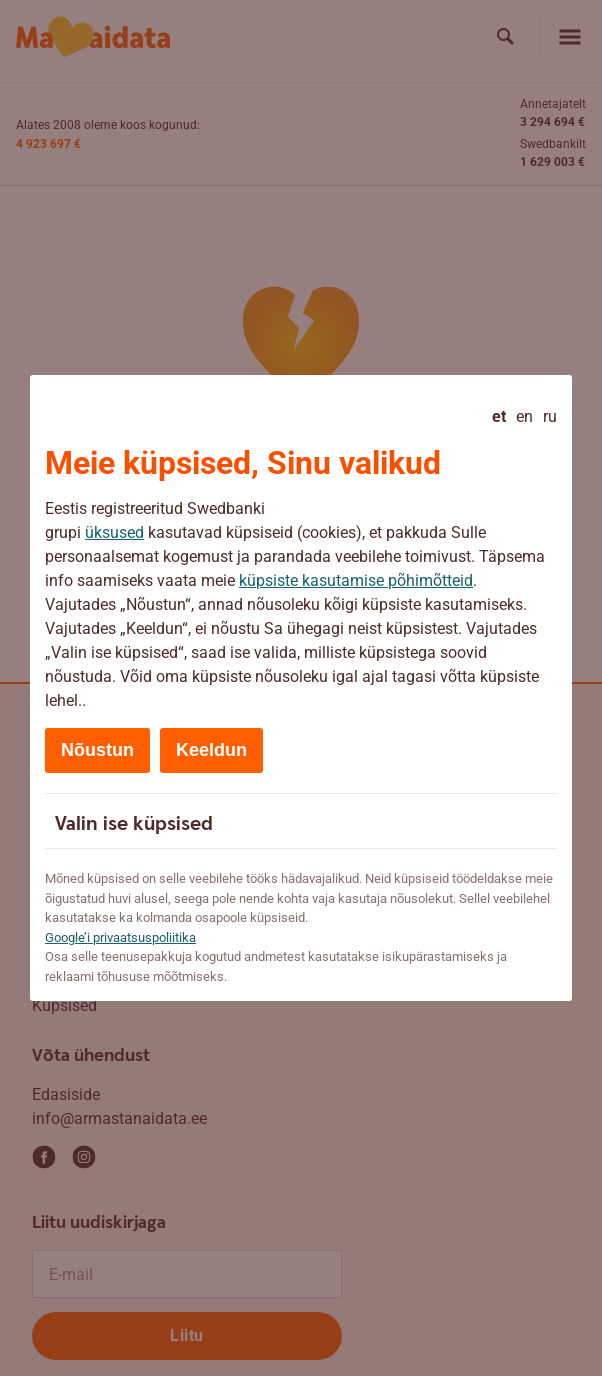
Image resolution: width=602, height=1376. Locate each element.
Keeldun (211, 750)
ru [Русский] (550, 416)
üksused (114, 532)
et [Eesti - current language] (499, 416)
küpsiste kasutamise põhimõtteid (356, 580)
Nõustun (97, 750)
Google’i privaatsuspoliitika (120, 937)
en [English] (524, 416)
